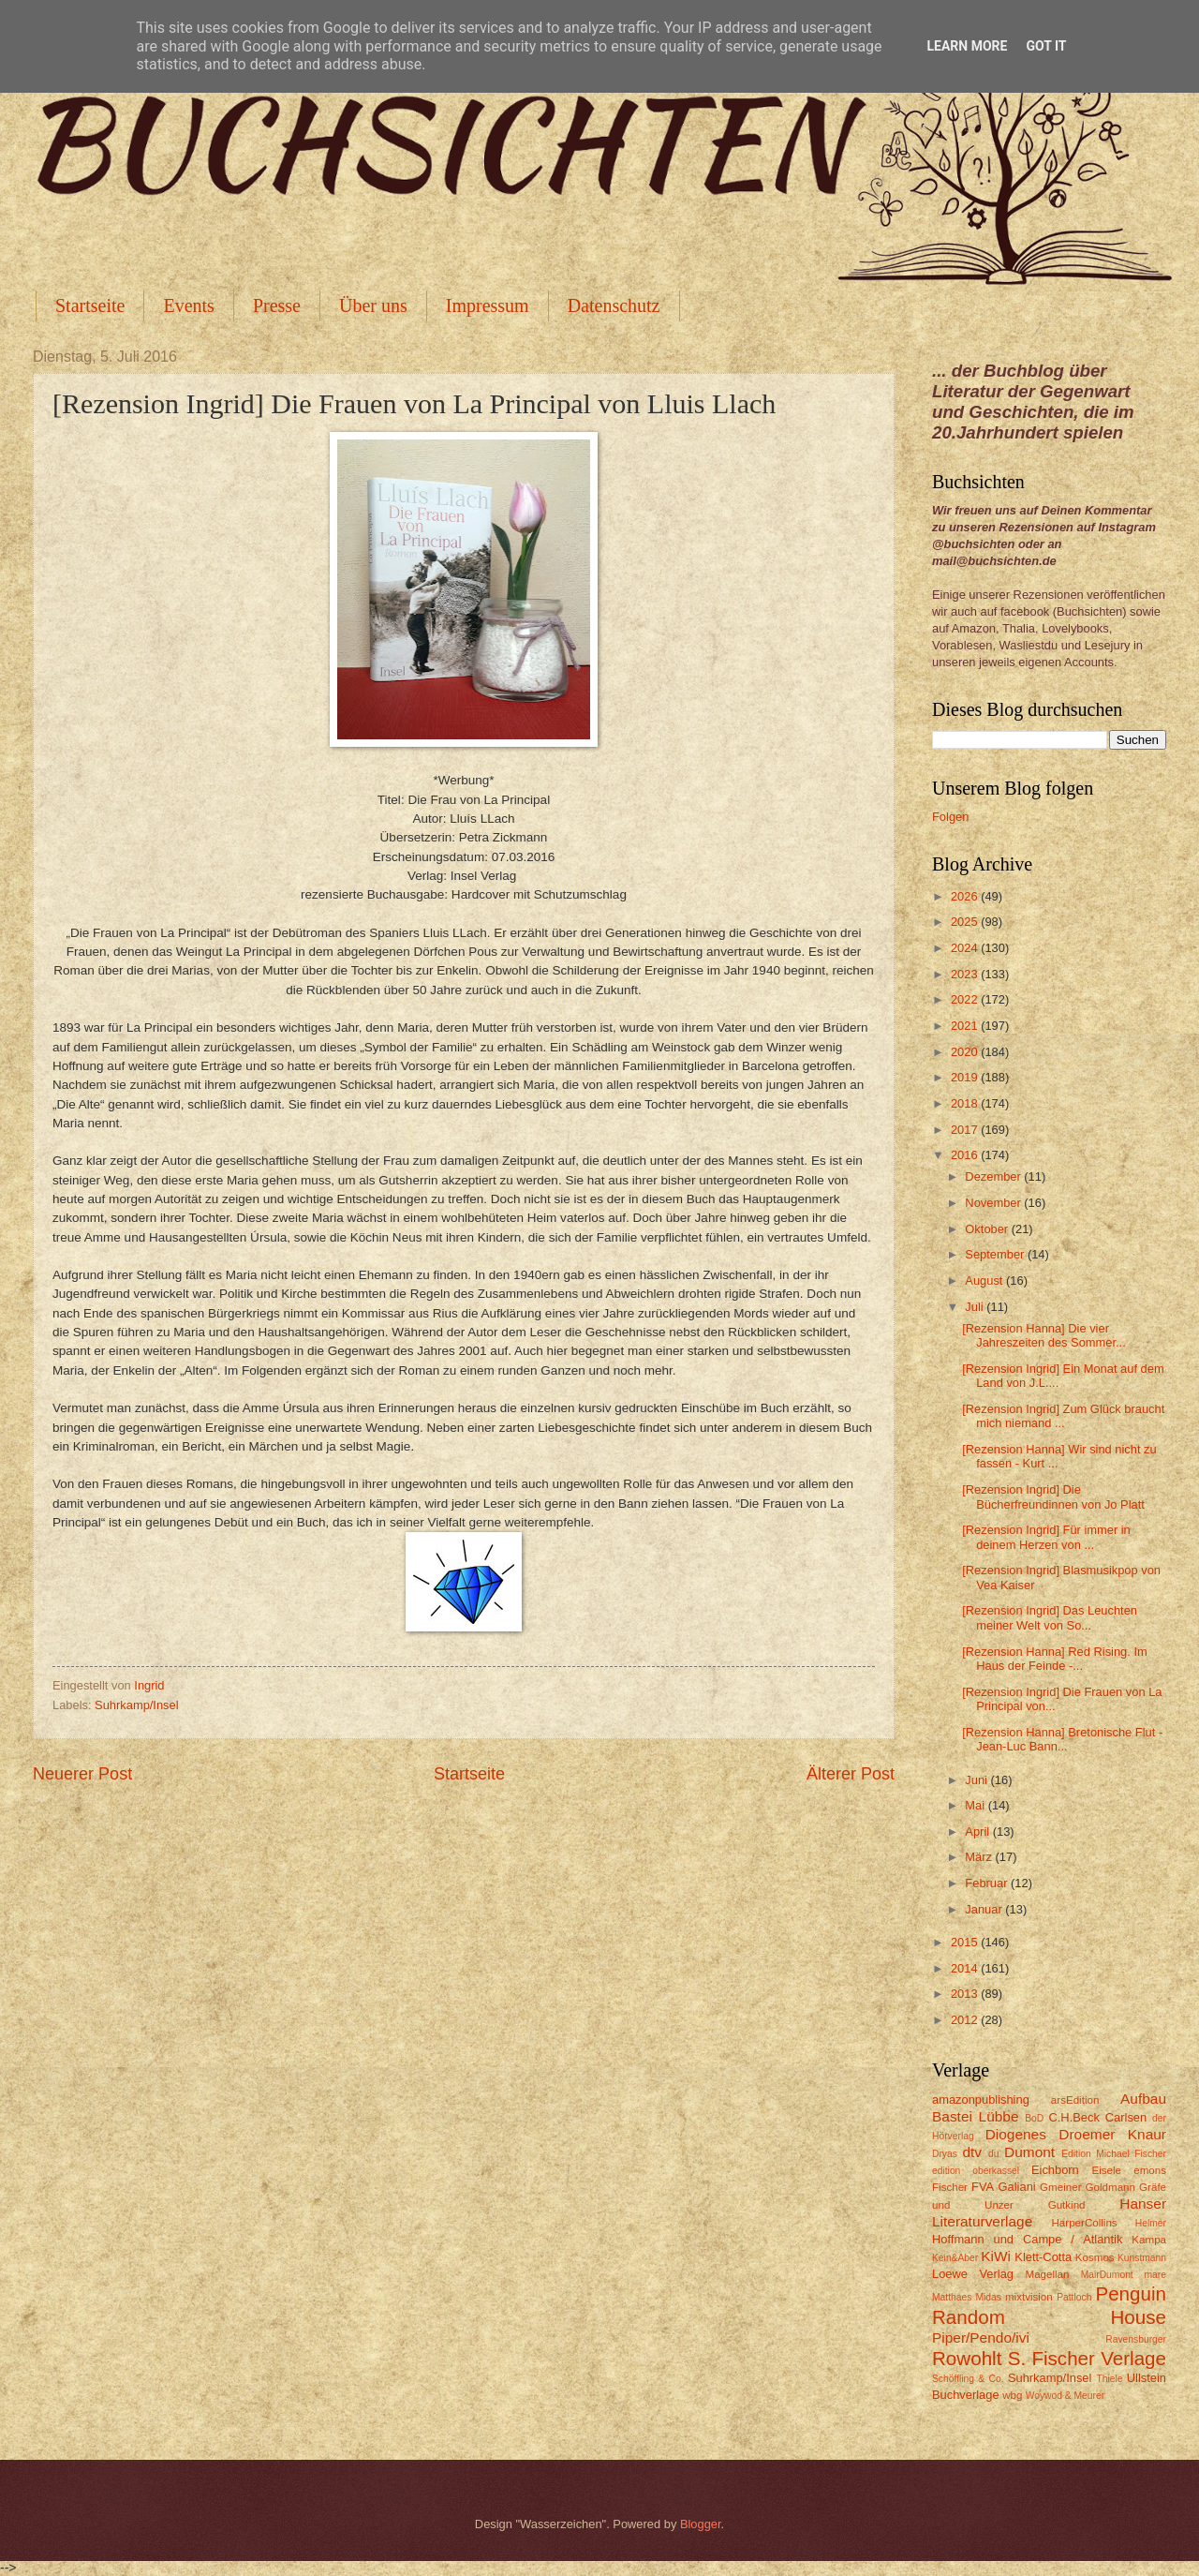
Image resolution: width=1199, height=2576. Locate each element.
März (980, 1857)
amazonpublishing (980, 2099)
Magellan (1047, 2274)
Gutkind (1067, 2205)
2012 (966, 2020)
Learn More (966, 45)
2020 (966, 1052)
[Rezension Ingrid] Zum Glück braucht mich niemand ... (1063, 1416)
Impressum (487, 305)
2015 (966, 1942)
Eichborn (1055, 2170)
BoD (1034, 2118)
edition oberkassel (975, 2171)
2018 (966, 1103)
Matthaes (951, 2297)
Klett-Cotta (1043, 2257)
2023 (966, 974)
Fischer (950, 2187)
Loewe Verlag (973, 2274)
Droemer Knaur (1112, 2134)
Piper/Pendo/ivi (980, 2337)
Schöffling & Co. (968, 2379)
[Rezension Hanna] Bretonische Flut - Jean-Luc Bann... (1062, 1739)
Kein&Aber (955, 2258)
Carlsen (1126, 2117)
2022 (966, 999)
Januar (985, 1909)
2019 (966, 1077)
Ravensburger (1135, 2339)
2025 (966, 922)
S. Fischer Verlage (1087, 2358)
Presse (277, 305)
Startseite (90, 305)
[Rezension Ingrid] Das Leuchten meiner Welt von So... (1049, 1617)
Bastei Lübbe (975, 2116)
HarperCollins (1085, 2222)
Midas (987, 2297)
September (996, 1254)
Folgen (950, 817)
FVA (982, 2187)
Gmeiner (1060, 2187)
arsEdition (1075, 2100)
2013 (966, 1994)
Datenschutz (614, 305)
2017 (966, 1130)
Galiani (1017, 2187)
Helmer (1150, 2223)
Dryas (944, 2154)
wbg (1012, 2395)
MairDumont (1107, 2275)
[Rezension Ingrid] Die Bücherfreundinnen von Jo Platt (1053, 1496)
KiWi (996, 2256)
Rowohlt (966, 2358)
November (994, 1203)
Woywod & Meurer (1065, 2395)
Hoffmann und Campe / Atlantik (1027, 2239)
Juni (977, 1780)
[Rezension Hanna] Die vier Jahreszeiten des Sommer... (1044, 1335)
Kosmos (1095, 2257)
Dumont (1029, 2152)
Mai (976, 1805)
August (985, 1280)
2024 (966, 948)
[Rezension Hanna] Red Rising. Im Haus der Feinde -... (1054, 1659)
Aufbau (1143, 2099)
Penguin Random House (1049, 2305)
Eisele (1106, 2170)
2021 (966, 1026)
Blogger (700, 2524)
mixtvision (1029, 2296)
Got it (1046, 45)
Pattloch (1074, 2297)
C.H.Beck (1073, 2117)
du (993, 2154)
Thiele (1109, 2379)
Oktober (988, 1229)
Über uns (373, 305)
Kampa (1149, 2239)
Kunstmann (1142, 2258)
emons (1149, 2170)
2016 (966, 1155)
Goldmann (1110, 2187)
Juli (975, 1307)
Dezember (994, 1176)
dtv (972, 2152)
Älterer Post (851, 1773)
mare (1155, 2275)
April (978, 1831)
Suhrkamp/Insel (136, 1705)
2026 (966, 896)
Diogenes (1015, 2134)
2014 (966, 1968)
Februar (988, 1883)
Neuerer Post (82, 1773)
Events (188, 305)
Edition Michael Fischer (1113, 2154)
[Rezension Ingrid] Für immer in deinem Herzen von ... (1046, 1537)
